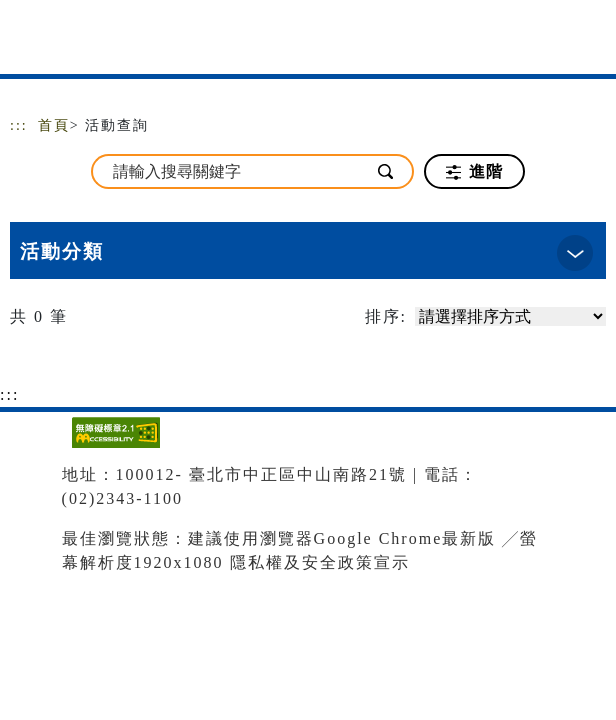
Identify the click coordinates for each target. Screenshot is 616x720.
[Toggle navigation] (586, 42)
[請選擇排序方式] (510, 316)
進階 (474, 172)
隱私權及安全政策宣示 (320, 562)
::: (19, 125)
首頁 (54, 125)
